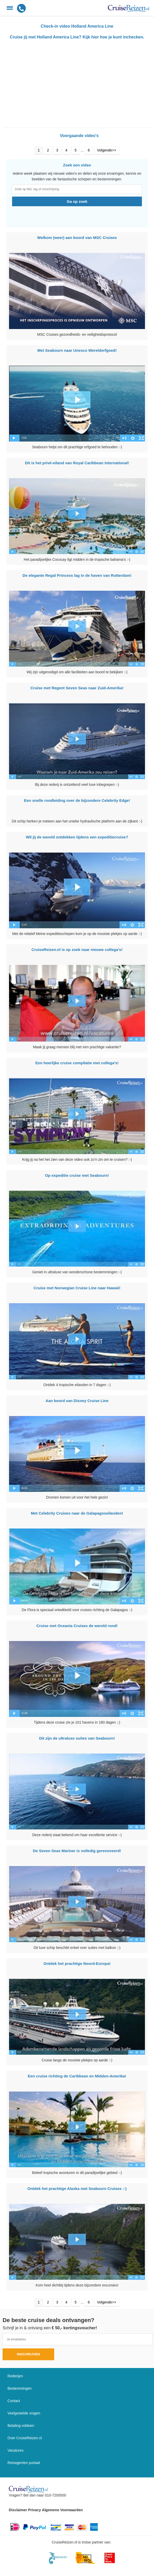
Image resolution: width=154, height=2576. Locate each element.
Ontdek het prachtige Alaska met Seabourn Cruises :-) (77, 2188)
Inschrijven (28, 2354)
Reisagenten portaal (23, 2463)
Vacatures (15, 2450)
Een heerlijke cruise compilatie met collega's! (77, 1063)
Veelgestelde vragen (23, 2413)
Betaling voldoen (20, 2425)
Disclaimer (18, 2510)
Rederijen (15, 2376)
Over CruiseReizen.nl (24, 2438)
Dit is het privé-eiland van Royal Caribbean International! (77, 463)
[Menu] (9, 8)
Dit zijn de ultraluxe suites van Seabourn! (77, 1738)
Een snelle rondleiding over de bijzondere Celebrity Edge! (77, 800)
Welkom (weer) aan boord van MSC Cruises (77, 237)
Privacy (34, 2510)
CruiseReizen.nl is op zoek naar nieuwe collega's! (77, 949)
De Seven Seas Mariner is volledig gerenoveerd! (77, 1851)
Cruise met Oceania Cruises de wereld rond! (77, 1625)
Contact (13, 2401)
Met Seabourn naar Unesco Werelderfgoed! (77, 350)
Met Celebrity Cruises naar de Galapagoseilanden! (77, 1513)
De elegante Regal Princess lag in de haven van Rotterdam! (77, 575)
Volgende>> (106, 150)
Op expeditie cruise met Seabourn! (77, 1175)
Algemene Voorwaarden (62, 2510)
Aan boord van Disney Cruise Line (76, 1400)
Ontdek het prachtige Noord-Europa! (76, 1963)
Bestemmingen (19, 2388)
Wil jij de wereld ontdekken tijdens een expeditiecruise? (77, 837)
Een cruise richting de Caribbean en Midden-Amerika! (77, 2076)
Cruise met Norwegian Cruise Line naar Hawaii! (77, 1288)
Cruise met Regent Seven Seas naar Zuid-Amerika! (77, 688)
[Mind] (86, 2557)
